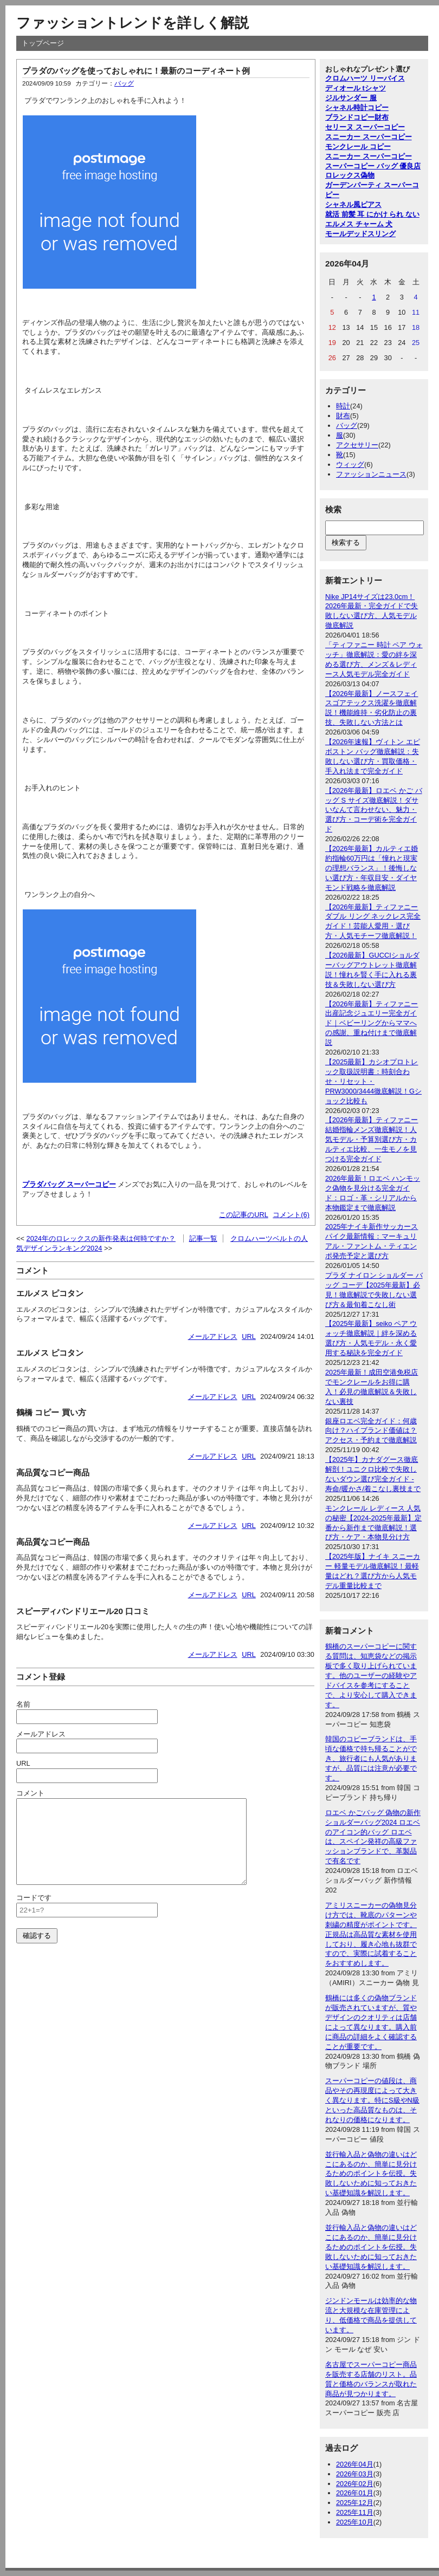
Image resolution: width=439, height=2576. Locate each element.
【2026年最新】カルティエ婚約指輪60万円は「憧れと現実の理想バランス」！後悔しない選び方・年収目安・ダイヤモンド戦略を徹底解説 (371, 868)
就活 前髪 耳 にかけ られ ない (372, 214)
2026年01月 (354, 2493)
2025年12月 (354, 2503)
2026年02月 (354, 2484)
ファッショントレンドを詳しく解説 (132, 22)
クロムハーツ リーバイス (365, 78)
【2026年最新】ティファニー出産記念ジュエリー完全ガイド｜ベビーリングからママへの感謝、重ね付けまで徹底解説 (371, 1023)
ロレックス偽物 (350, 175)
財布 (343, 416)
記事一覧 (203, 1238)
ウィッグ (350, 464)
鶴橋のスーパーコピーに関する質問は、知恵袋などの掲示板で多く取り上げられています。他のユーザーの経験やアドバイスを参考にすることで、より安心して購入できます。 (371, 1675)
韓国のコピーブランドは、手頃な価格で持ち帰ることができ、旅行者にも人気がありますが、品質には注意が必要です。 (371, 1758)
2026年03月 (354, 2474)
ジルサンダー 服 (351, 98)
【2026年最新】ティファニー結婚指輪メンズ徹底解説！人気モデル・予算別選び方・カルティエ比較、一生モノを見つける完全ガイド (371, 1139)
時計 (343, 406)
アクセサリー (357, 445)
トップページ (43, 43)
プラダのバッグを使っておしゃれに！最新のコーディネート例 (136, 70)
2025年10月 (354, 2522)
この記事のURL (243, 1215)
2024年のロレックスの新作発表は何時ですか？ (101, 1238)
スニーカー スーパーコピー (368, 137)
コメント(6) (291, 1215)
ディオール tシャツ (355, 88)
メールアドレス (212, 1336)
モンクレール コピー (358, 146)
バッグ (124, 83)
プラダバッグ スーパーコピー (69, 1184)
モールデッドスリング (360, 234)
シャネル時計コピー (357, 107)
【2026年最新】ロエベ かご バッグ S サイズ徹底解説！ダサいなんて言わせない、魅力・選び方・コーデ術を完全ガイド (373, 810)
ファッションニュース (371, 474)
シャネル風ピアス (353, 204)
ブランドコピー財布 (357, 117)
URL (249, 1336)
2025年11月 (354, 2512)
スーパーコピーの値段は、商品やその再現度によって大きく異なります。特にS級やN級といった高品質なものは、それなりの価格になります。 (372, 2100)
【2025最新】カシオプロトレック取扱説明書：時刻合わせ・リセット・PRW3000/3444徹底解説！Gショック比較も (373, 1081)
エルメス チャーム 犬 (358, 224)
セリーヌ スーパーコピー (365, 127)
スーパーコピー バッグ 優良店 (373, 166)
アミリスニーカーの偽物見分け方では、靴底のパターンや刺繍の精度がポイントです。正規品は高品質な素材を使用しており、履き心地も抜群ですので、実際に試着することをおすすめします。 (371, 1934)
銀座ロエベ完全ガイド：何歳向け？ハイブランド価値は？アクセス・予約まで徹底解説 (371, 1431)
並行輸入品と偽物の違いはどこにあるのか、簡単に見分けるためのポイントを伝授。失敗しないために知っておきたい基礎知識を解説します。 (371, 2173)
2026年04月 (354, 2464)
